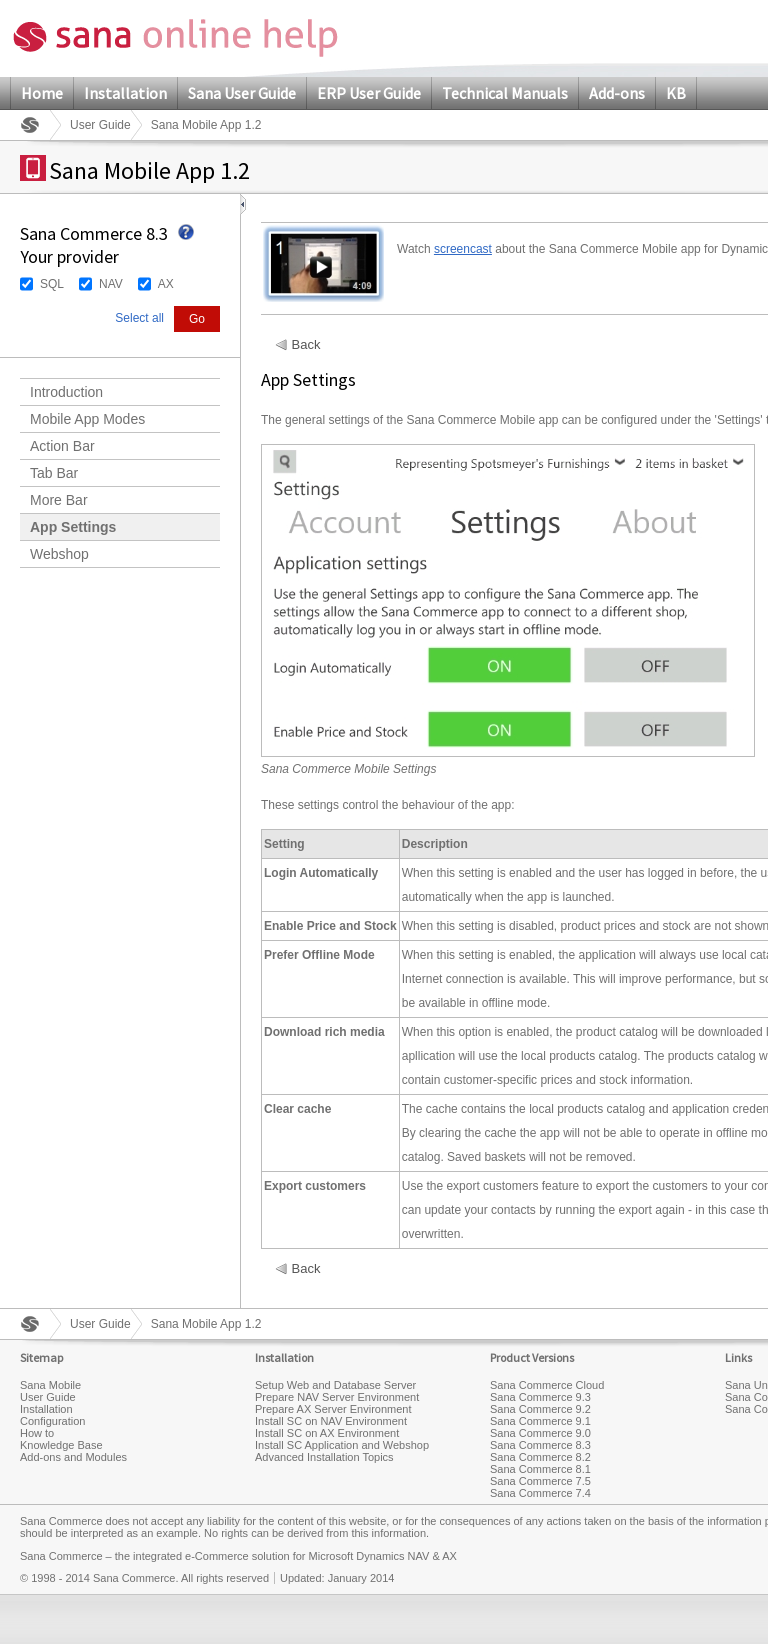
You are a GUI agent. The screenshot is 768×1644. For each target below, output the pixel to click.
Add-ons (617, 93)
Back (306, 345)
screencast (463, 249)
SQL (52, 284)
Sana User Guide (242, 93)
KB (676, 93)
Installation (125, 93)
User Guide (100, 125)
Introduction (66, 392)
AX (166, 284)
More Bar (59, 500)
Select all (139, 318)
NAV (111, 284)
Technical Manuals (505, 93)
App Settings (73, 527)
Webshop (59, 554)
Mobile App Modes (87, 419)
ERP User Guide (369, 93)
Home (42, 93)
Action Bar (62, 446)
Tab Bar (54, 473)
